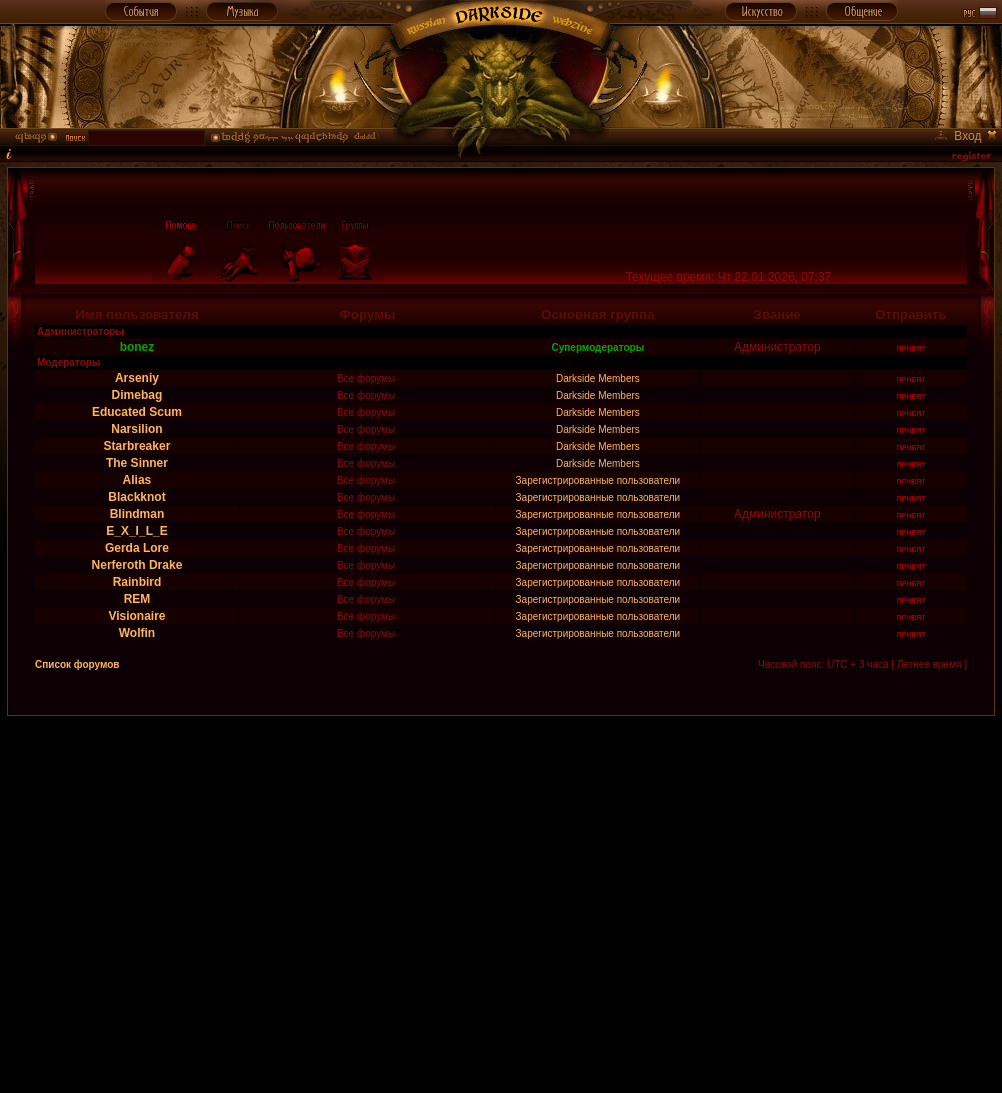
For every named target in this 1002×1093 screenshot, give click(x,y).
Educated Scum (137, 412)
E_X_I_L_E (136, 531)
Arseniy (137, 378)
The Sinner (137, 463)
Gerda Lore (137, 548)
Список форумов (77, 664)
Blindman (137, 514)
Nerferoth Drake (137, 565)
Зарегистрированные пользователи (598, 480)
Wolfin (137, 633)
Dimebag (137, 395)
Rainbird (137, 582)
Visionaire (136, 616)
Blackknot (136, 497)
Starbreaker (137, 446)
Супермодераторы (598, 347)
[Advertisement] (187, 903)
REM (137, 599)
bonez (137, 347)
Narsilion (136, 429)
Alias (137, 480)
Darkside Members (598, 378)
